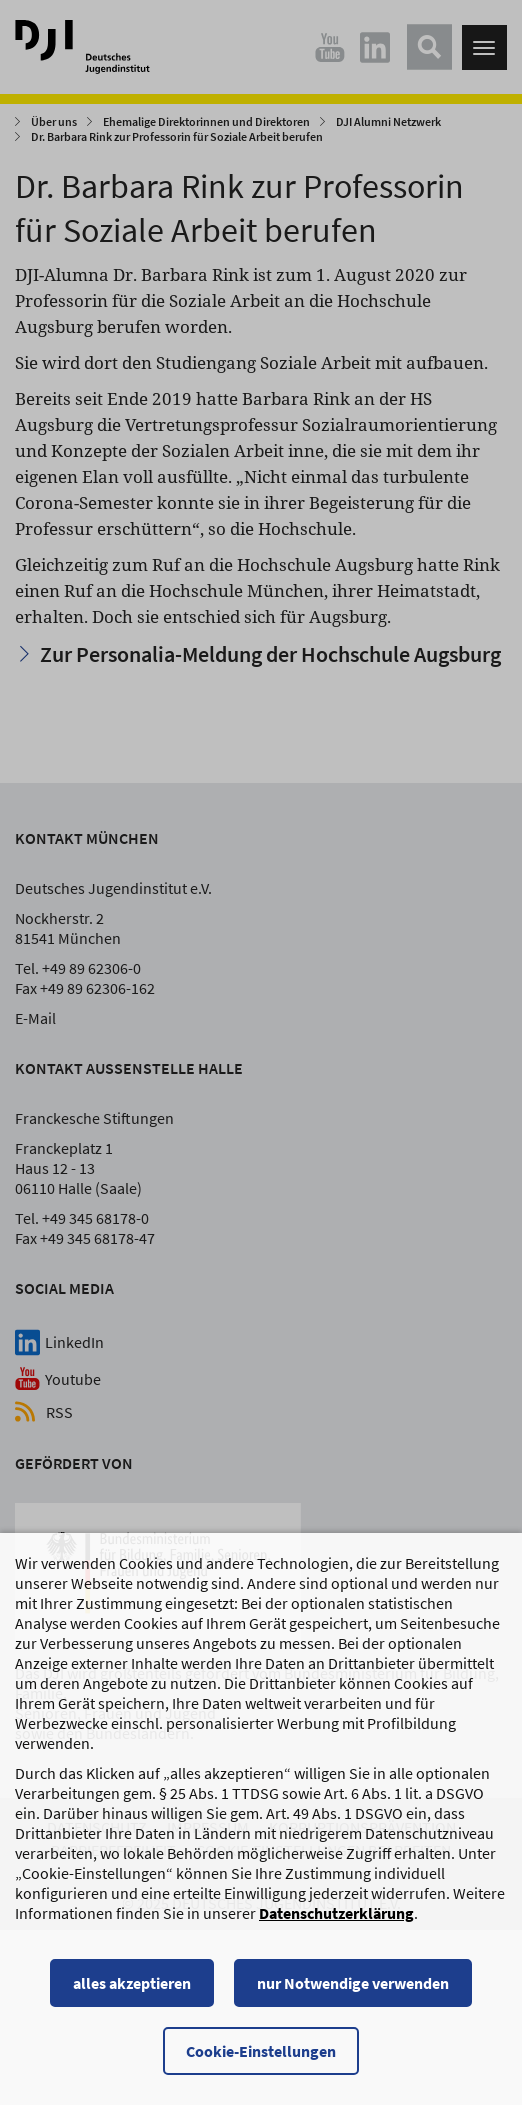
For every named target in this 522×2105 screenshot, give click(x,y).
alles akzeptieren (132, 1997)
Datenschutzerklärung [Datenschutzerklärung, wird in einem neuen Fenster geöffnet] (336, 1927)
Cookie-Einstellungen (261, 2065)
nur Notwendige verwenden (353, 1997)
